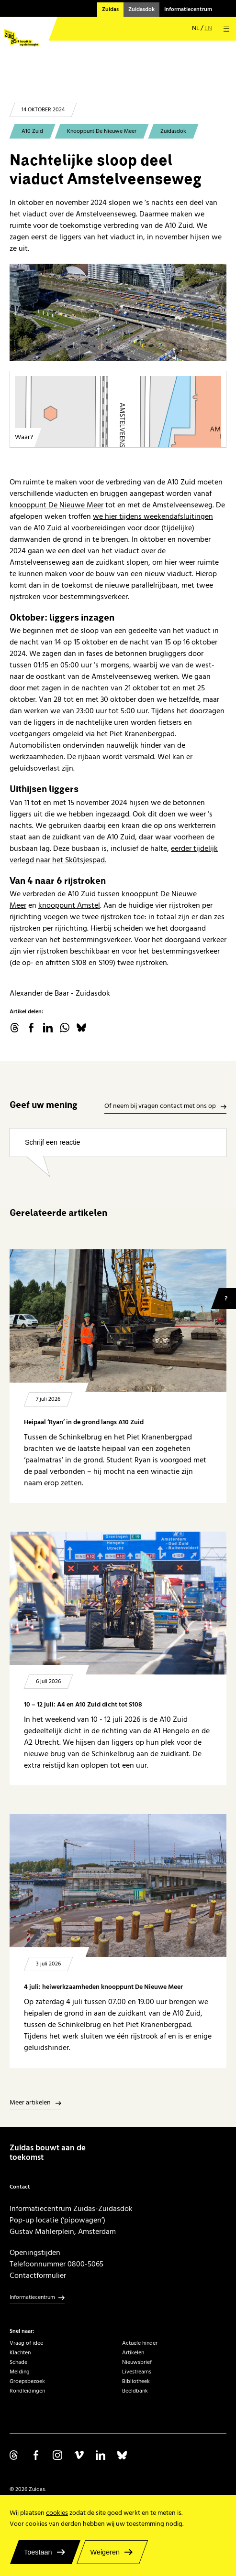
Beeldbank (135, 2391)
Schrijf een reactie (52, 1142)
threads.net (14, 1027)
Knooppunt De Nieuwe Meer (101, 131)
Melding (20, 2372)
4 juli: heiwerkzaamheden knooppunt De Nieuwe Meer (103, 1987)
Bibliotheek (136, 2381)
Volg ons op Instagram (57, 2455)
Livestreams (136, 2372)
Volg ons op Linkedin (100, 2455)
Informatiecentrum (188, 9)
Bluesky (81, 1027)
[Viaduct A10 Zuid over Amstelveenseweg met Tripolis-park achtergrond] (118, 312)
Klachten (20, 2353)
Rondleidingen (27, 2391)
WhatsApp (64, 1027)
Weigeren (105, 2552)
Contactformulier (38, 2275)
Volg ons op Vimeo (79, 2455)
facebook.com (31, 1027)
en (208, 28)
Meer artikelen (30, 2103)
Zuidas (110, 9)
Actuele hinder (139, 2343)
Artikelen (133, 2353)
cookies (57, 2513)
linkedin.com (48, 1027)
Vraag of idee (26, 2343)
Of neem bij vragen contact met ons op (160, 1106)
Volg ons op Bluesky (122, 2455)
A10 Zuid (32, 131)
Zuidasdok (141, 9)
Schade (18, 2362)
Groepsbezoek (27, 2381)
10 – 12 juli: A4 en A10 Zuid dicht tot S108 (83, 1704)
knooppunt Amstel (69, 905)
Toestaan (38, 2552)
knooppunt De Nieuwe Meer (56, 505)
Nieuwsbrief (137, 2362)
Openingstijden (35, 2252)
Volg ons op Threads (14, 2455)
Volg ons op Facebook (36, 2455)
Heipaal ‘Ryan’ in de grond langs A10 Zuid (84, 1422)
